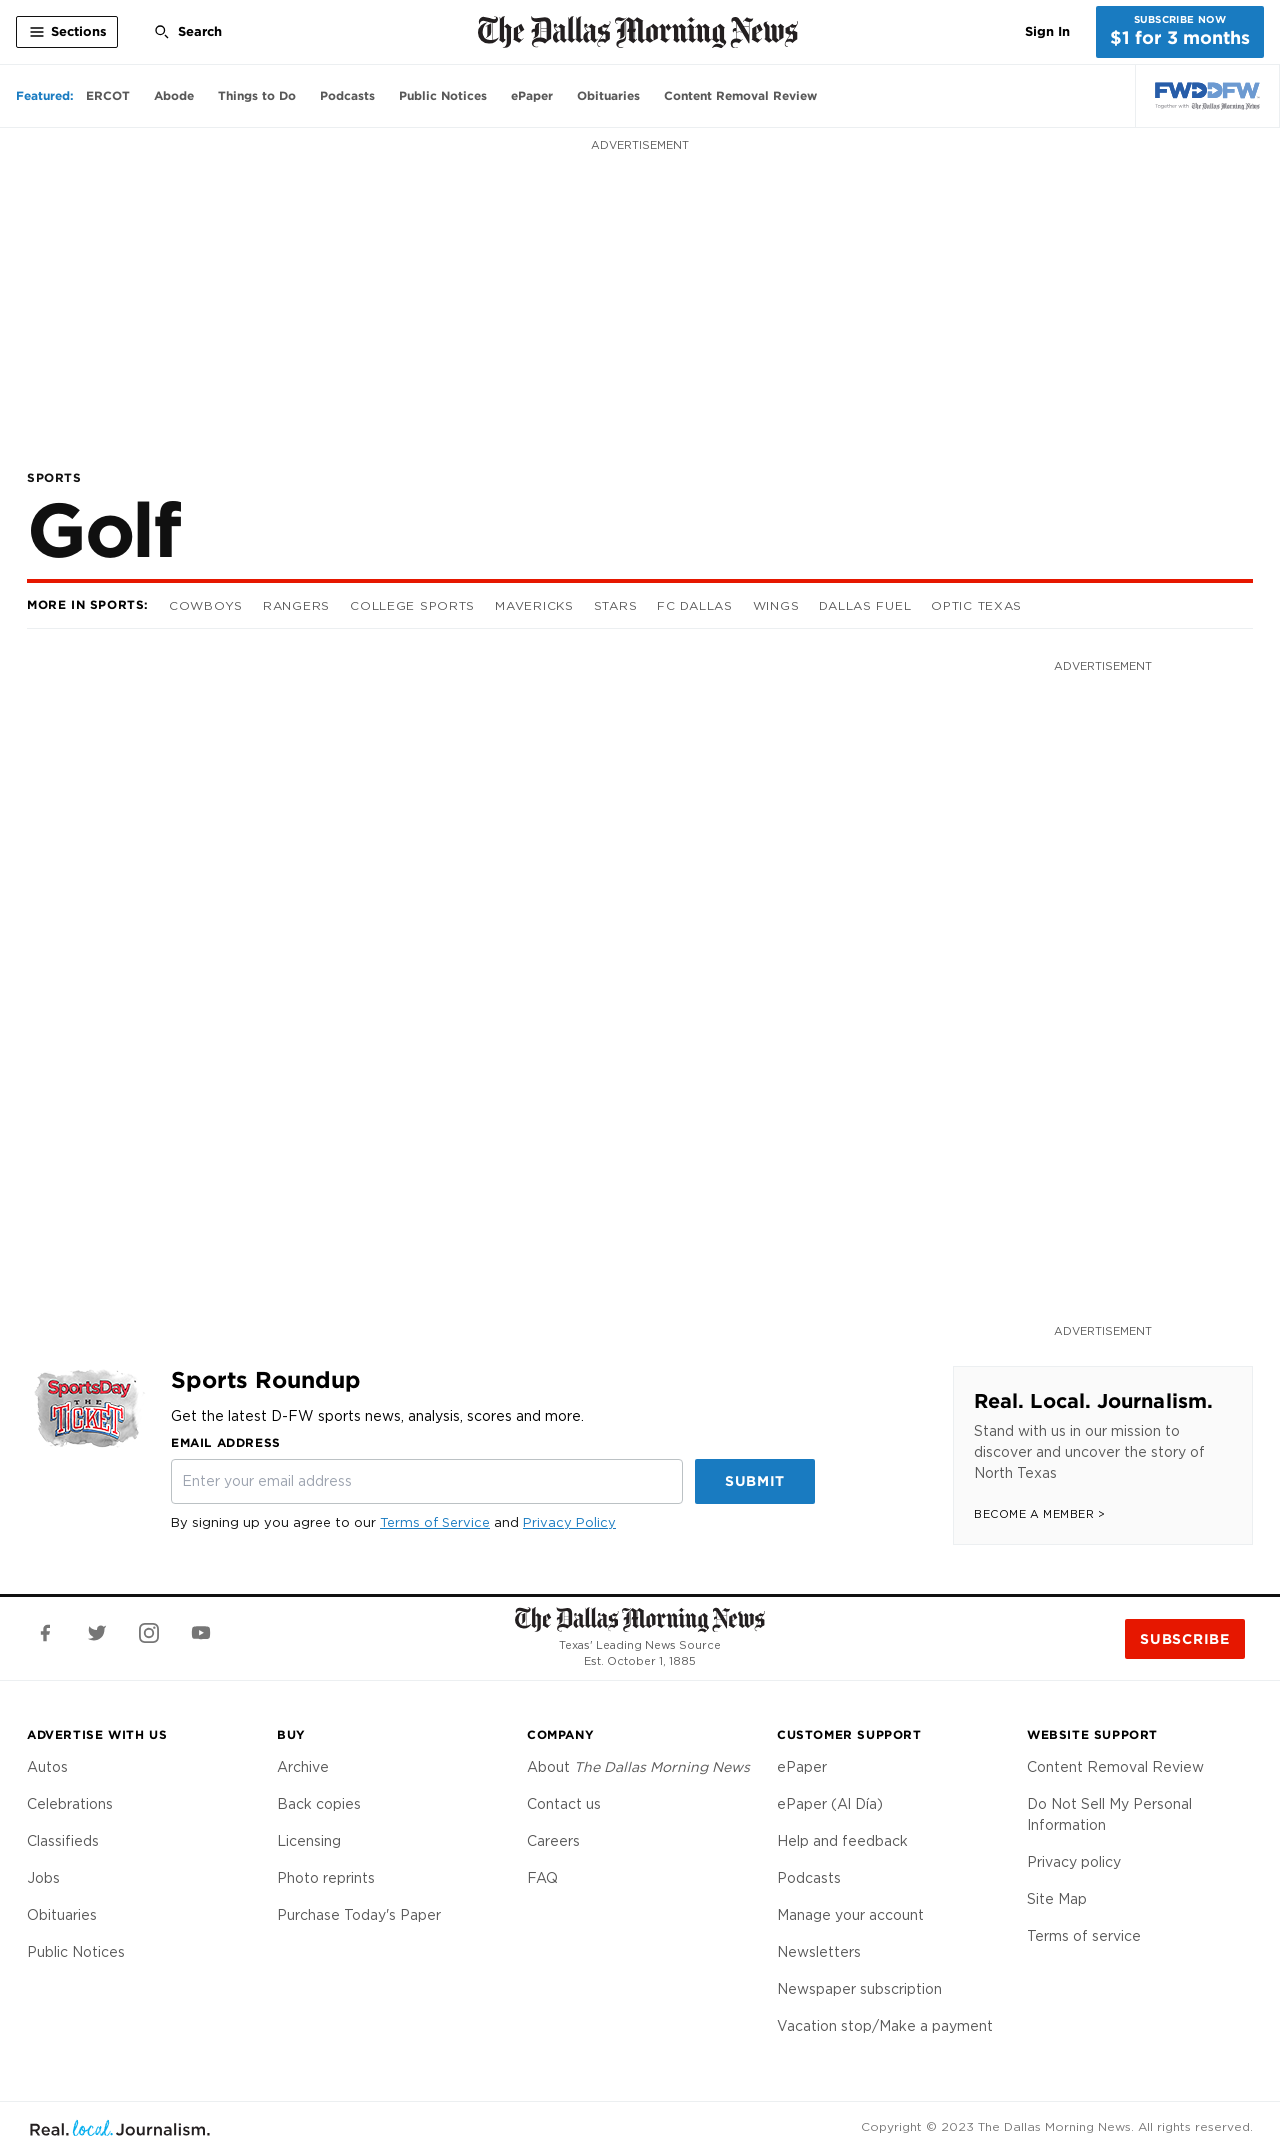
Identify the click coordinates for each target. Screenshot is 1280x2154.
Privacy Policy (569, 1522)
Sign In (1047, 31)
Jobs (43, 1878)
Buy (291, 1734)
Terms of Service (435, 1522)
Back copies (319, 1804)
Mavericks (534, 605)
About (638, 1767)
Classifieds (63, 1841)
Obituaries (62, 1915)
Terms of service (1084, 1936)
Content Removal (740, 95)
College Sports (412, 605)
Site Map (1057, 1899)
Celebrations (70, 1804)
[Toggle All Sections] (67, 32)
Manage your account (850, 1915)
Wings (776, 605)
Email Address (226, 1443)
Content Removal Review (1115, 1767)
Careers (553, 1841)
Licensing (309, 1841)
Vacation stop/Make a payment (885, 2026)
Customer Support (849, 1734)
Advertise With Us (97, 1734)
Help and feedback (842, 1841)
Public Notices (76, 1952)
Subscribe (1184, 1639)
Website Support (1092, 1734)
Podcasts (809, 1878)
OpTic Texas (976, 605)
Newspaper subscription (859, 1989)
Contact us (564, 1804)
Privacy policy (1074, 1862)
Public (443, 95)
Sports (54, 477)
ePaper (802, 1767)
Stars (616, 605)
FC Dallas (694, 605)
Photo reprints (326, 1878)
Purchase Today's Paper (359, 1915)
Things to (257, 95)
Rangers (296, 605)
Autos (47, 1767)
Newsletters (819, 1952)
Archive (303, 1767)
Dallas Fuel (865, 605)
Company (560, 1734)
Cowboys (206, 605)
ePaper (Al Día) (830, 1804)
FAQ (542, 1878)
